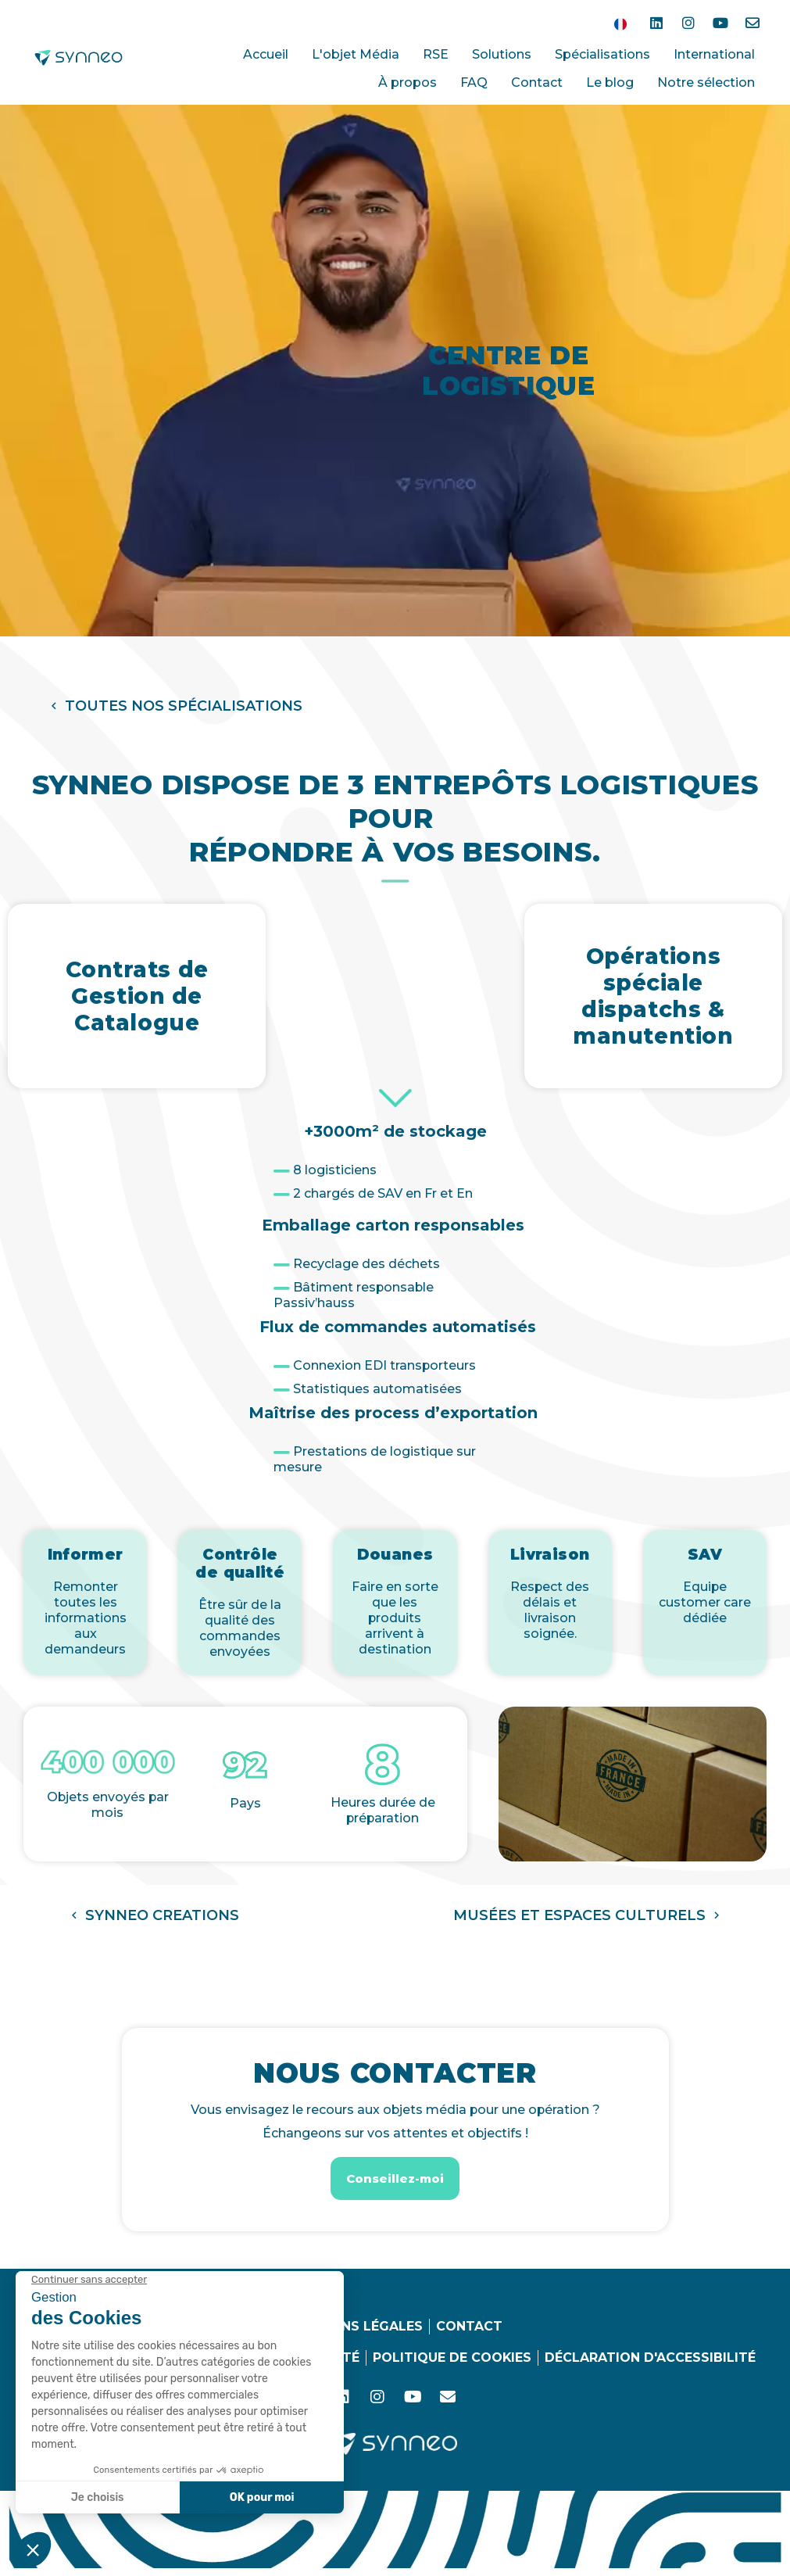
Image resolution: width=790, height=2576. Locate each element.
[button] (175, 706)
